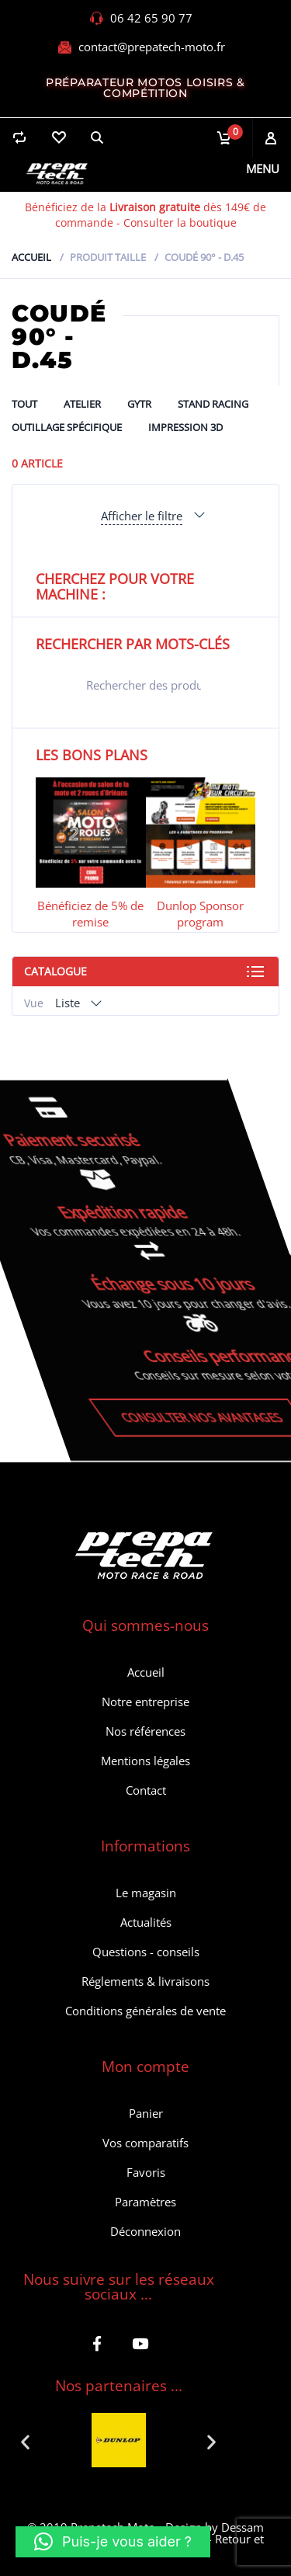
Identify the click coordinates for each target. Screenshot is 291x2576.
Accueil (31, 257)
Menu (262, 168)
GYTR (139, 404)
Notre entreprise (145, 1701)
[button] (25, 2442)
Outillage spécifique (67, 427)
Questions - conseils (145, 1951)
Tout (24, 404)
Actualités (145, 1922)
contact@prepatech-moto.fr (151, 46)
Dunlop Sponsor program (200, 914)
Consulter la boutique (180, 222)
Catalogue (55, 971)
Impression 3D (185, 427)
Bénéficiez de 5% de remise (90, 914)
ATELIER (82, 404)
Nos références (145, 1731)
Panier (146, 2113)
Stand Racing (213, 404)
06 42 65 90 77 (151, 18)
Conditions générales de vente (145, 2010)
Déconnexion (145, 2231)
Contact (146, 1790)
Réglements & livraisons (145, 1981)
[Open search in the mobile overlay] (145, 685)
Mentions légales (145, 1760)
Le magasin (146, 1892)
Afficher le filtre (141, 515)
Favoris (145, 2172)
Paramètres (145, 2201)
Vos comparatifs (145, 2142)
